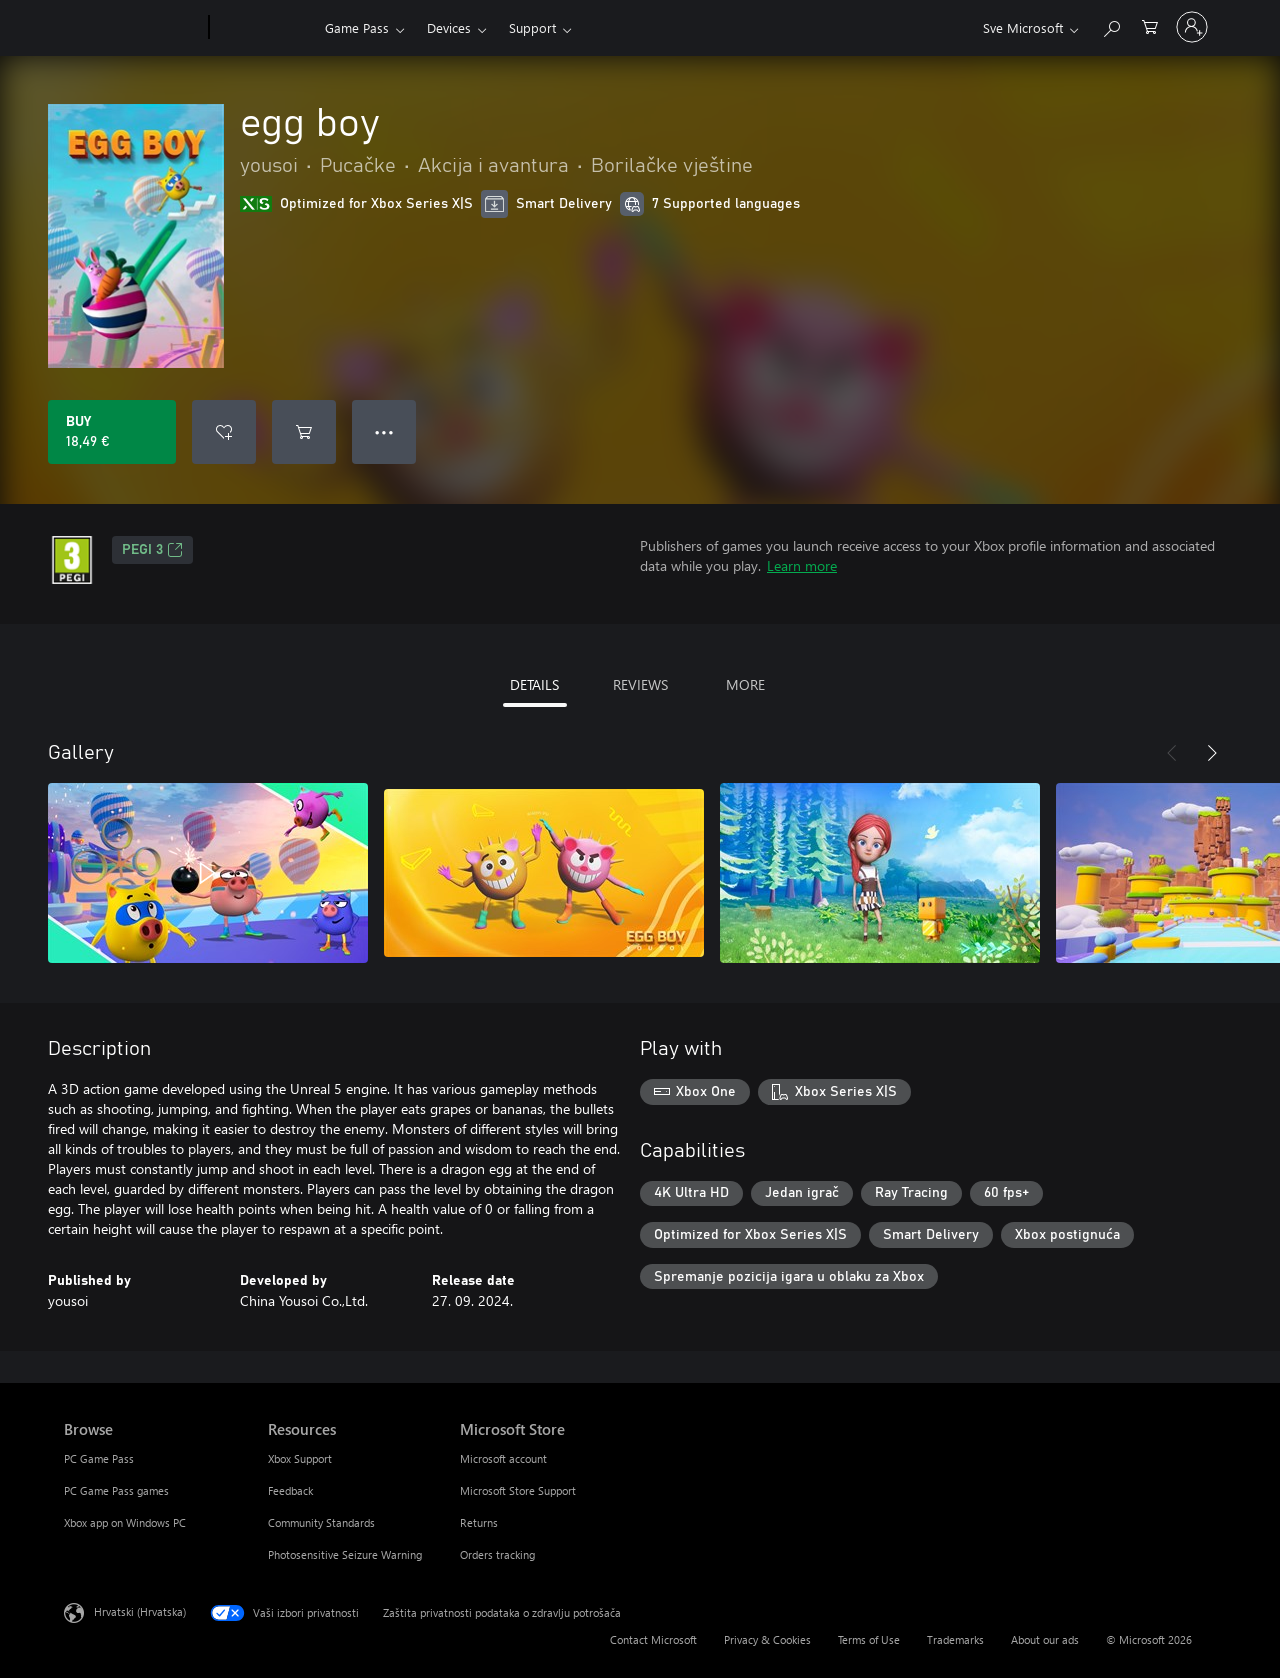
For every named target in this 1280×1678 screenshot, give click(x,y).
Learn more (802, 565)
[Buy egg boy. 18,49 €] (112, 432)
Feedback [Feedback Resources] (290, 1490)
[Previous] (1172, 753)
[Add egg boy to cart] (304, 432)
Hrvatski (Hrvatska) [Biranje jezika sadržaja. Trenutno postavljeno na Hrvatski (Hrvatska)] (140, 1611)
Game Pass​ (357, 27)
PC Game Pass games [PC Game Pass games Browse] (116, 1490)
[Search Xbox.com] (1111, 25)
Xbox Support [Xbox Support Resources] (300, 1458)
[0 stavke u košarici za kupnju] (1150, 25)
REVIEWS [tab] (640, 684)
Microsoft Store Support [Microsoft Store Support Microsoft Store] (518, 1490)
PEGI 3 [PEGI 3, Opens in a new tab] (152, 550)
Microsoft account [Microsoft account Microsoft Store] (503, 1458)
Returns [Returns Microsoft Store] (479, 1522)
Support (532, 27)
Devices (449, 27)
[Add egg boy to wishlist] (224, 432)
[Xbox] (264, 28)
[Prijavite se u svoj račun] (1192, 27)
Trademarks (955, 1639)
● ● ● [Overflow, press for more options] (384, 431)
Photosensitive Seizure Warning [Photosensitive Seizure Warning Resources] (345, 1554)
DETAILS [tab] (534, 684)
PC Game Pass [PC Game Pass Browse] (99, 1458)
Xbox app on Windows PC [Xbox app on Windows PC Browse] (125, 1522)
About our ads (1045, 1639)
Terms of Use (869, 1639)
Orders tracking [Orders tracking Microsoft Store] (497, 1554)
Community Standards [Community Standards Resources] (321, 1522)
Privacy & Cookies (767, 1639)
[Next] (1212, 753)
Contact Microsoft (653, 1639)
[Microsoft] (132, 28)
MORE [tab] (745, 684)
